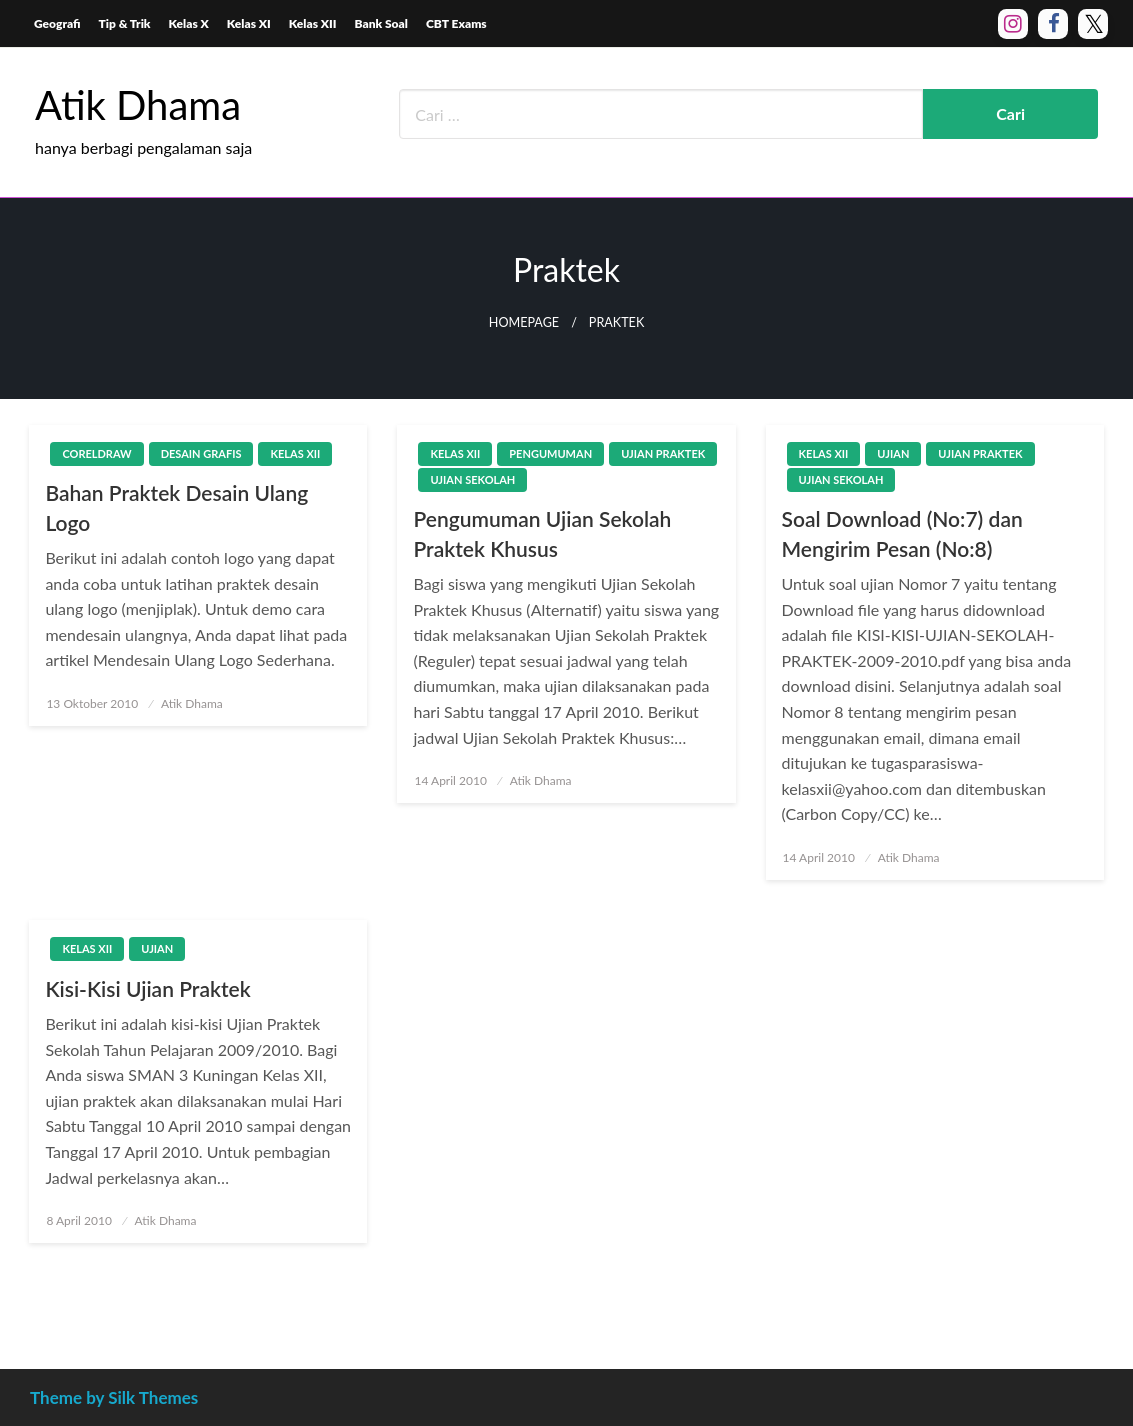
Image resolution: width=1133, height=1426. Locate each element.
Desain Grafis (201, 453)
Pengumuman (550, 453)
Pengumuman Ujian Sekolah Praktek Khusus (542, 533)
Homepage (524, 322)
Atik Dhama (138, 105)
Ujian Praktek (663, 453)
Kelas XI (249, 23)
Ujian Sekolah (472, 479)
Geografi (57, 23)
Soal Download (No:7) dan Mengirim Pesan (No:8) (902, 533)
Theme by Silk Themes (114, 1397)
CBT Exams (456, 23)
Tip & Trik (125, 23)
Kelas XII (313, 23)
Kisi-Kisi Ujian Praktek (147, 988)
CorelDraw (96, 453)
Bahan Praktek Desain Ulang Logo (176, 507)
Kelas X (189, 23)
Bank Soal (381, 23)
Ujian (893, 453)
